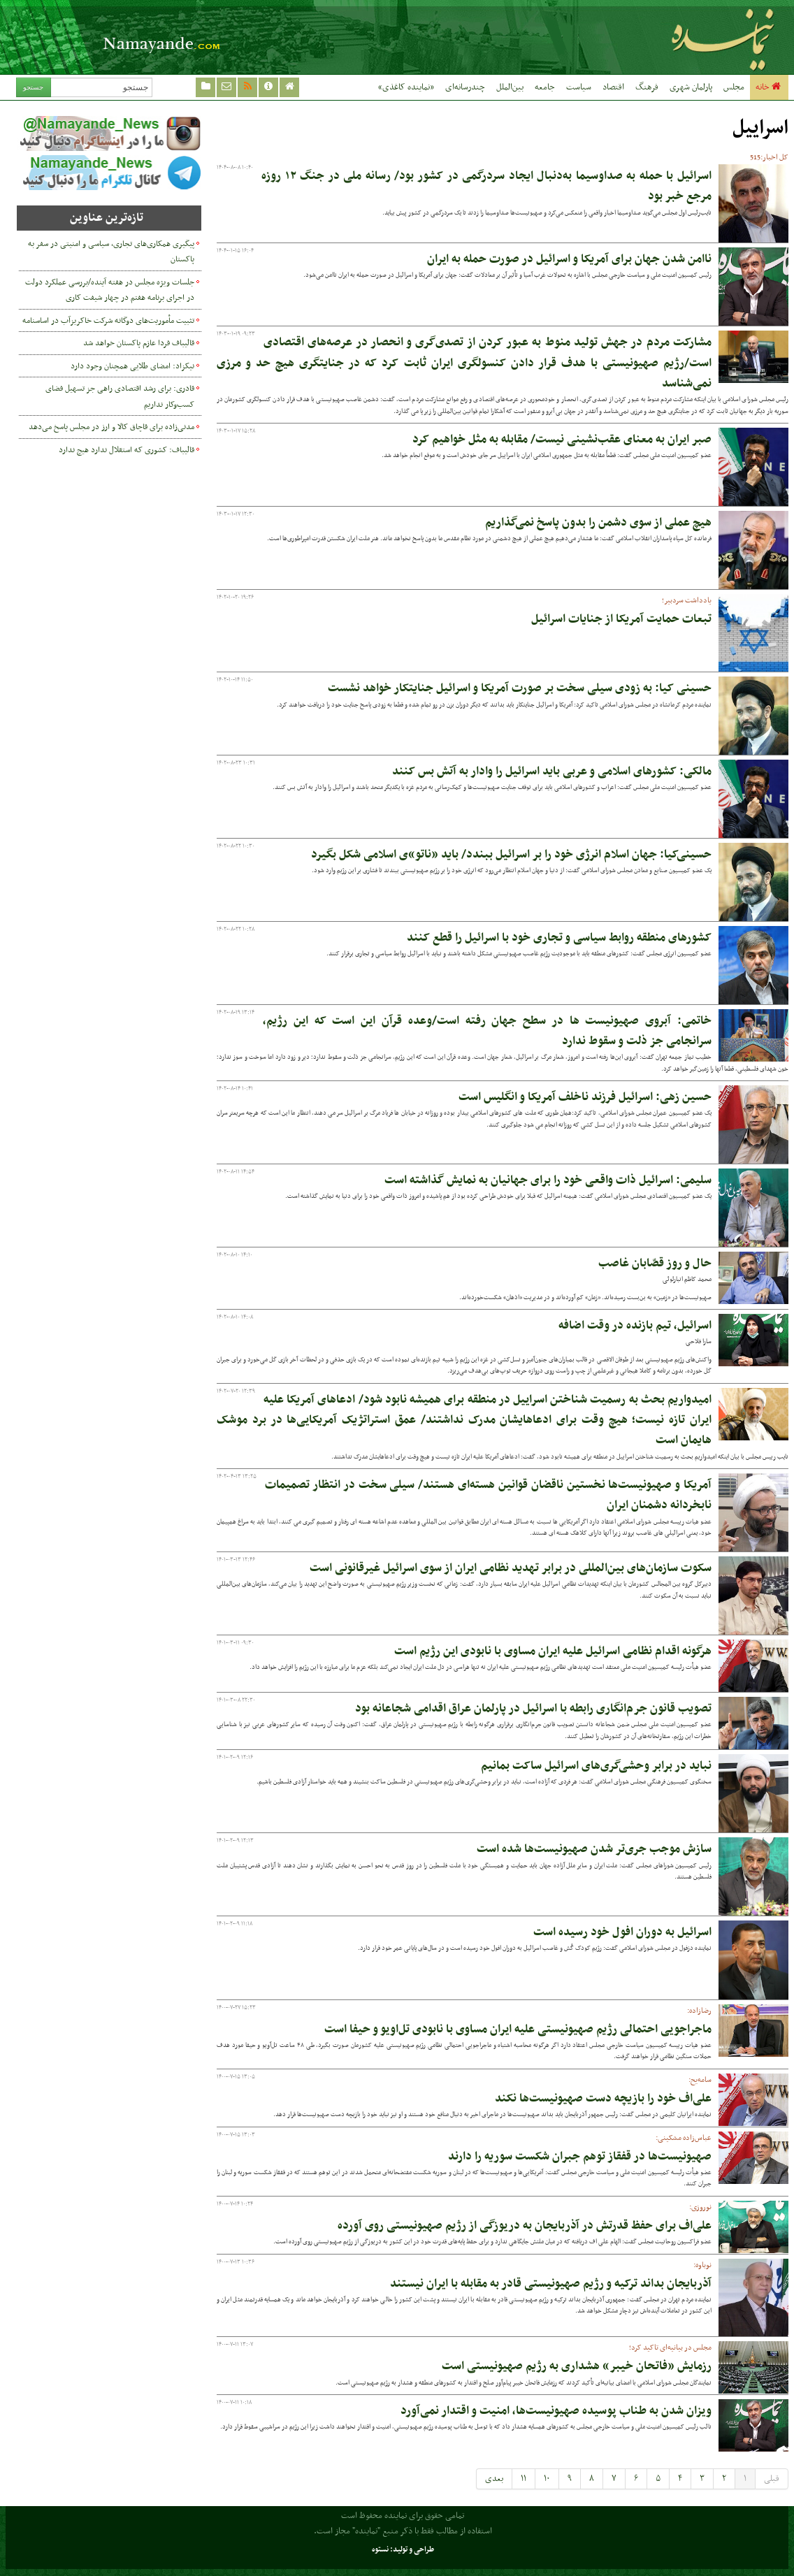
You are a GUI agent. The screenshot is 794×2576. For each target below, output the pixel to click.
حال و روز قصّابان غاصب (655, 1263)
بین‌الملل (510, 87)
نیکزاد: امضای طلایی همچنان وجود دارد (132, 366)
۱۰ (547, 2479)
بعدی (494, 2479)
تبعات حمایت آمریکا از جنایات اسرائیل (621, 619)
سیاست (578, 87)
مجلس (733, 87)
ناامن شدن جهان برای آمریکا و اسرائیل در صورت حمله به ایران (569, 259)
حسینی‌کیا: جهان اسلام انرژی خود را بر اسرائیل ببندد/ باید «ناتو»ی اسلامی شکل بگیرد (511, 854)
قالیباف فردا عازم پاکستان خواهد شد (138, 343)
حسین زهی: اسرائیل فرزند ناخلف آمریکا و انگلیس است (585, 1097)
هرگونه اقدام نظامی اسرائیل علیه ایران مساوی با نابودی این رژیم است (553, 1651)
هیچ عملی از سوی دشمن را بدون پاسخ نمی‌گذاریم (598, 523)
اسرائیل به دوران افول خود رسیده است (622, 1932)
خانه (769, 87)
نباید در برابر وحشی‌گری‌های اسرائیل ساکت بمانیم (596, 1766)
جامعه (545, 87)
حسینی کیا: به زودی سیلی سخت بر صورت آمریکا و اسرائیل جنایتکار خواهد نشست (520, 688)
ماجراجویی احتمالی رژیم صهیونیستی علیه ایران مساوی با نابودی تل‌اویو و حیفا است (518, 2029)
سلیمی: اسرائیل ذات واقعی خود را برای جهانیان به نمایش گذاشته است (548, 1180)
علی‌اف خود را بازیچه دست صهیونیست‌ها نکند (603, 2098)
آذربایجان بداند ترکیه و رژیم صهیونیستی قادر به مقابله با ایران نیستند (551, 2284)
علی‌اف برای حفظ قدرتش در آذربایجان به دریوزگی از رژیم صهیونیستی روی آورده (525, 2226)
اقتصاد (613, 87)
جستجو (33, 87)
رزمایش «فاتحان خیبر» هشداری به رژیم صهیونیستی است (577, 2366)
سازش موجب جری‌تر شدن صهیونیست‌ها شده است (594, 1849)
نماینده (647, 37)
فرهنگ (646, 87)
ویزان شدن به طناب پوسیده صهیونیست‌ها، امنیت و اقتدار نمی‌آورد (556, 2411)
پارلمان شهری (691, 87)
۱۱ (523, 2479)
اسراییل (760, 128)
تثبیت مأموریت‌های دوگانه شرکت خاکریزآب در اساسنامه (108, 321)
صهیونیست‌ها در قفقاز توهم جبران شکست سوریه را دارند (580, 2156)
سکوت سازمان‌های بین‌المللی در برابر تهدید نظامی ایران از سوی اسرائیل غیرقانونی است (511, 1568)
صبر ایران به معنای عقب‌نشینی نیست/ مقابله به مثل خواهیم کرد (562, 439)
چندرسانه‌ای (465, 87)
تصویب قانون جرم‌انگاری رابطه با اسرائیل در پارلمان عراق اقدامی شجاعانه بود (533, 1708)
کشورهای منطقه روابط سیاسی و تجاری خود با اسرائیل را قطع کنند (559, 938)
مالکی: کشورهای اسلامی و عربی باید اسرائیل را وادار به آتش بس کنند (552, 771)
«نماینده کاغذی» (406, 87)
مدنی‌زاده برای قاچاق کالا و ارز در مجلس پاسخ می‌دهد (111, 427)
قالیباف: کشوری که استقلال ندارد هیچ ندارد (126, 450)
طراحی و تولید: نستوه (403, 2549)
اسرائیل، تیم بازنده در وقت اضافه (635, 1326)
